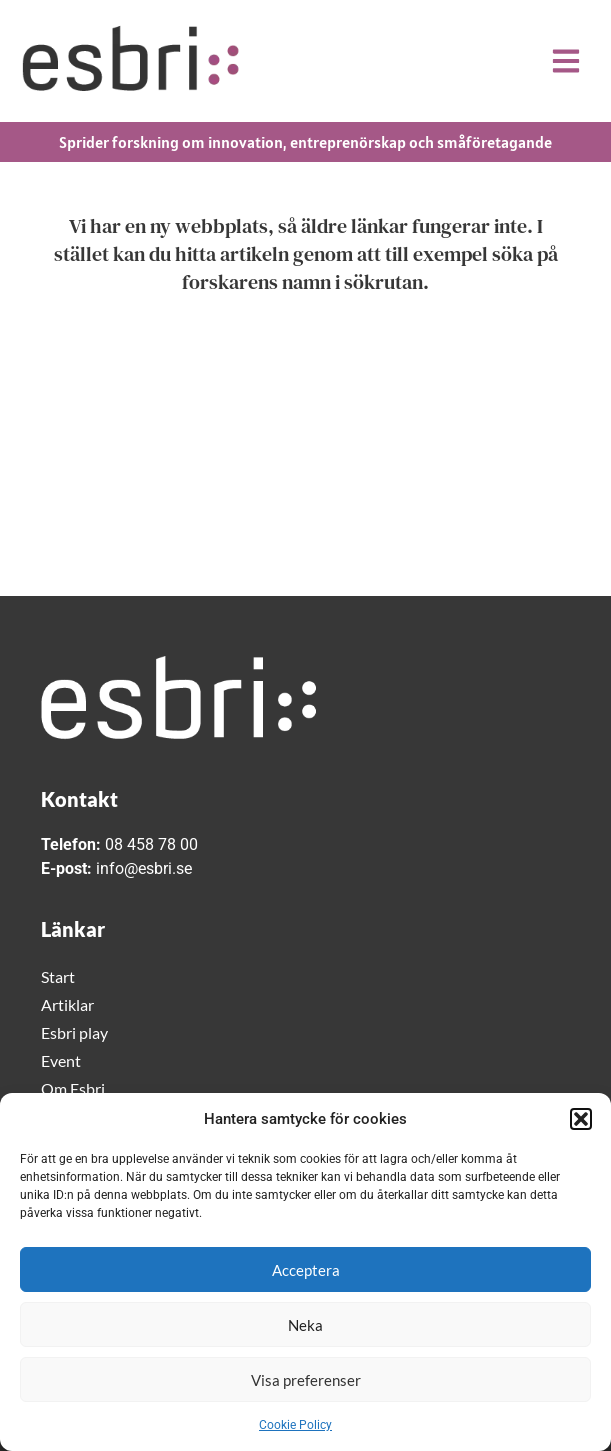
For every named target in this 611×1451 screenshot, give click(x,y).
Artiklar (67, 1004)
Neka (305, 1325)
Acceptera (306, 1270)
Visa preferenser (306, 1380)
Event (61, 1060)
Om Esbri (73, 1088)
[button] (581, 1119)
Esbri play (74, 1032)
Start (58, 976)
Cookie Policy (295, 1425)
